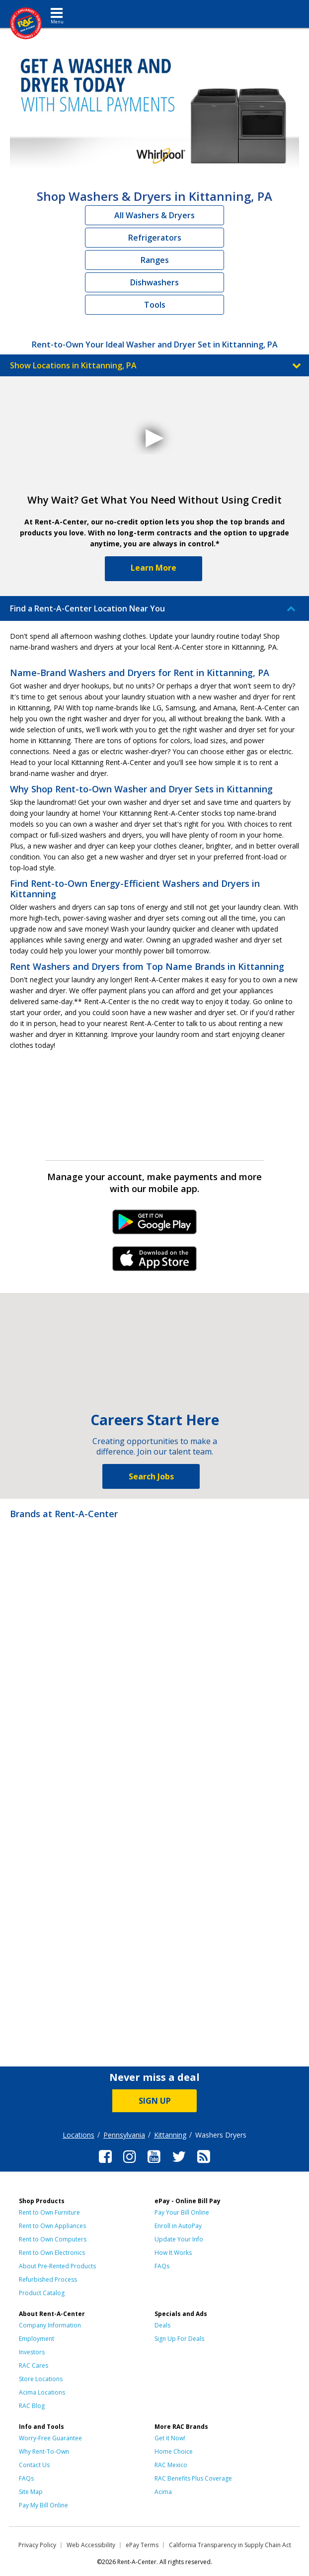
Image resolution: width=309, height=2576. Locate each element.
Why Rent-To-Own (44, 2451)
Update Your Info (178, 2239)
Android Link (155, 1225)
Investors (32, 2352)
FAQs (161, 2266)
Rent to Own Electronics (52, 2252)
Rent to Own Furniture (49, 2212)
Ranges (155, 260)
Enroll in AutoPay (178, 2226)
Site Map (31, 2492)
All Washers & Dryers (154, 215)
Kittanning (170, 2135)
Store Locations (41, 2379)
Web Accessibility (91, 2545)
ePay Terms (142, 2545)
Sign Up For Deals (179, 2338)
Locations (78, 2135)
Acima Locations (42, 2392)
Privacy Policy (37, 2545)
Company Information (50, 2325)
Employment (36, 2338)
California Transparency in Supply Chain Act (230, 2545)
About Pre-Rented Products (57, 2266)
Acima (163, 2492)
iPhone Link (155, 1262)
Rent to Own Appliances (52, 2226)
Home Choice (173, 2451)
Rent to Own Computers (52, 2239)
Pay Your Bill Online (181, 2212)
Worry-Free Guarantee (50, 2438)
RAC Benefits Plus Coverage (193, 2478)
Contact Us (34, 2465)
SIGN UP (155, 2100)
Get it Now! (169, 2438)
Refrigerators (154, 237)
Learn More (153, 567)
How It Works (173, 2252)
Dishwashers (154, 282)
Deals (162, 2325)
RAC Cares (33, 2365)
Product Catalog (42, 2293)
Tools (154, 304)
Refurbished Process (48, 2279)
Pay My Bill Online (43, 2505)
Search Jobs (151, 1476)
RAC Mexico (170, 2465)
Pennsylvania (124, 2135)
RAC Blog (32, 2406)
